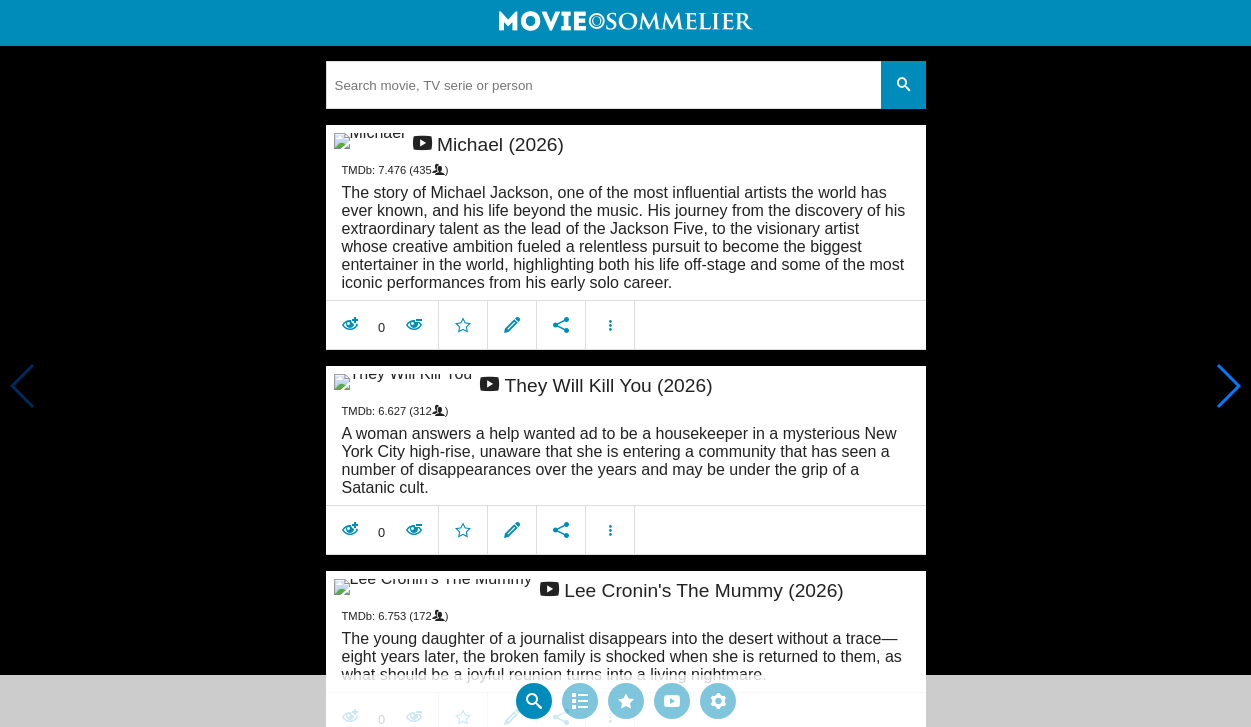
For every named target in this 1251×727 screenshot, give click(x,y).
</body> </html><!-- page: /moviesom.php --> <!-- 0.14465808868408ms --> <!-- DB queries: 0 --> (625, 363)
